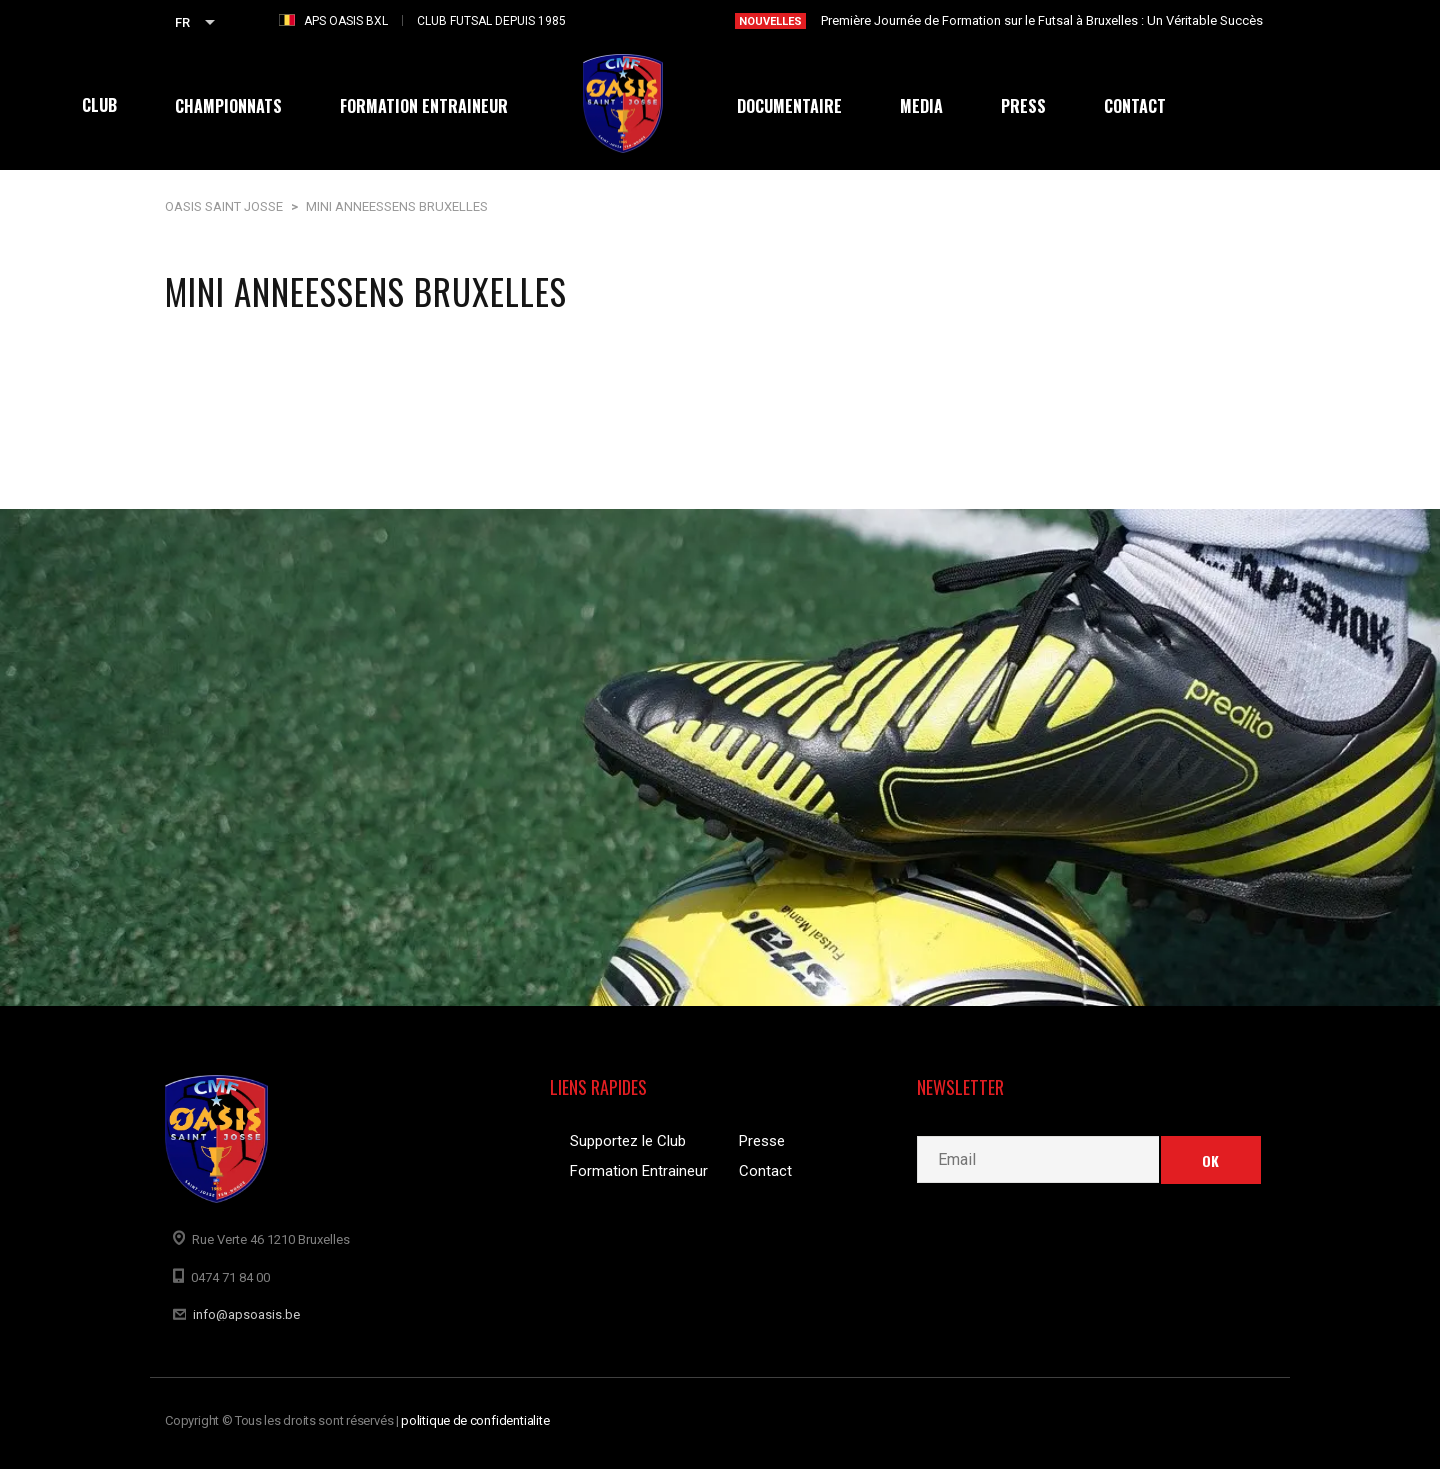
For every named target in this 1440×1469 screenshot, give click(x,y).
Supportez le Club (628, 1141)
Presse (762, 1141)
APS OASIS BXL (346, 21)
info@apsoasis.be (246, 1314)
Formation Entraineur (639, 1171)
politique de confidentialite (475, 1420)
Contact (765, 1171)
